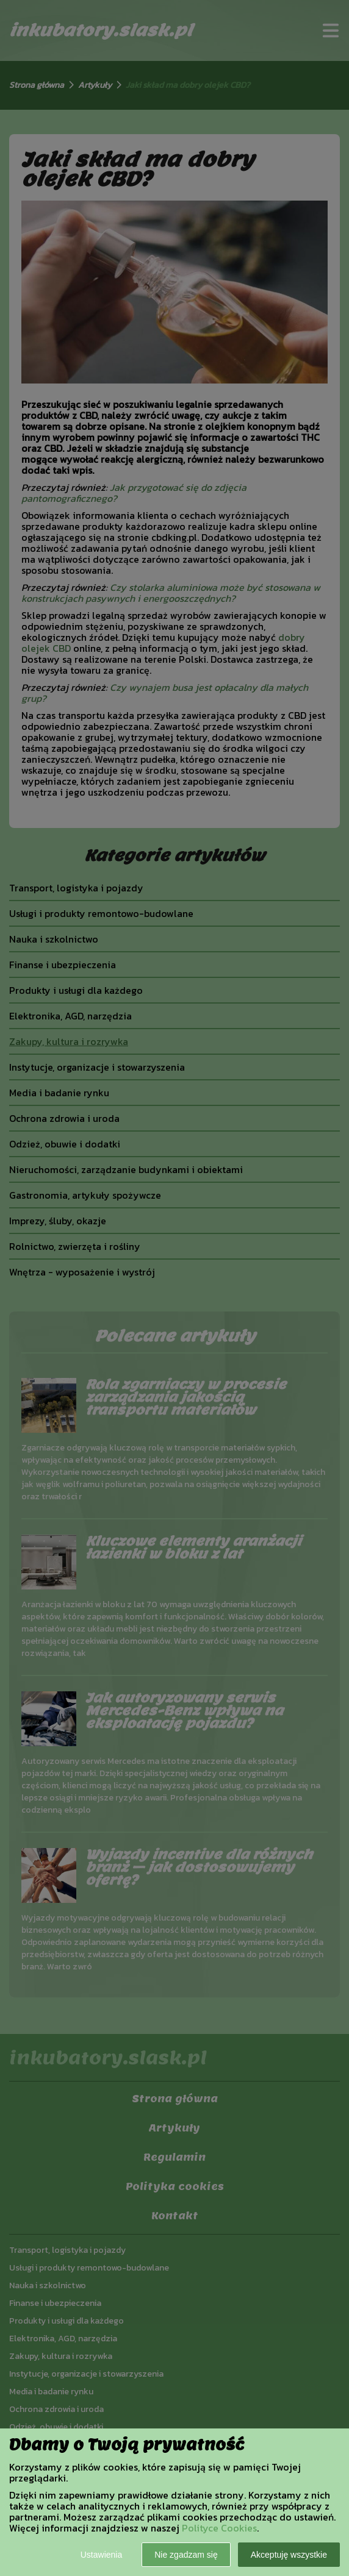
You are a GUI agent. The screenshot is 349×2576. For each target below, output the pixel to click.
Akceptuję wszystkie (289, 2555)
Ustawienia (101, 2555)
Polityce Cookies (219, 2528)
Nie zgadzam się (186, 2555)
